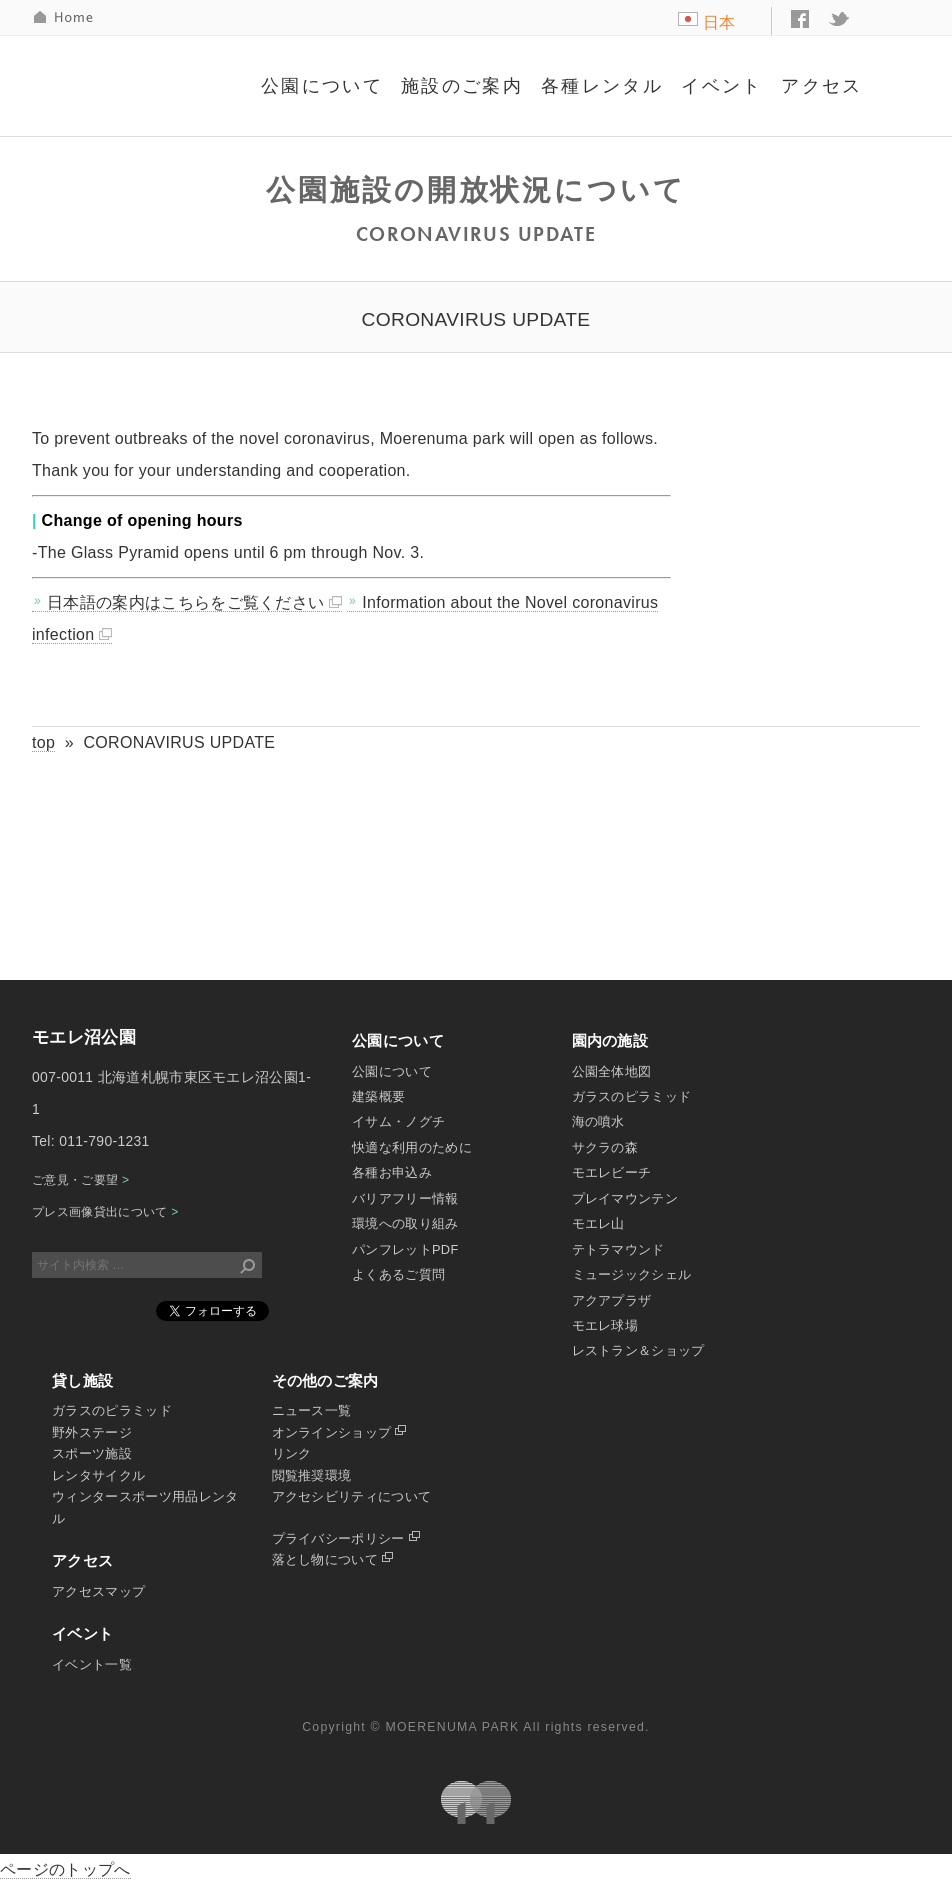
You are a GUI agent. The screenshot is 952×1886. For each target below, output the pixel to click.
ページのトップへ (65, 1869)
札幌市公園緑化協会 (476, 1802)
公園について (322, 86)
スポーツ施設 (92, 1453)
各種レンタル (602, 86)
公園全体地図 (612, 1071)
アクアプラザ (612, 1300)
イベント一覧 (92, 1664)
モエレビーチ (612, 1172)
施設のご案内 (462, 86)
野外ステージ (92, 1432)
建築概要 (378, 1096)
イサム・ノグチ (398, 1121)
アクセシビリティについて (352, 1496)
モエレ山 (598, 1223)
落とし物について (332, 1559)
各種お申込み (392, 1172)
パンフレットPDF (405, 1249)
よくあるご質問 (398, 1274)
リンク (292, 1453)
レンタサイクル (98, 1475)
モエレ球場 (605, 1325)
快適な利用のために (412, 1147)
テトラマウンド (618, 1249)
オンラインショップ (339, 1432)
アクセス (822, 86)
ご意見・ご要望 (80, 1180)
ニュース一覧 (312, 1410)
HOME (65, 17)
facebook (800, 19)
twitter (840, 19)
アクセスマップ (98, 1591)
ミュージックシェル (632, 1274)
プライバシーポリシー (346, 1538)
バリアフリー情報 (405, 1198)
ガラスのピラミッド (632, 1096)
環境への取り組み (405, 1223)
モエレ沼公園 (139, 73)
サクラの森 (605, 1147)
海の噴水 (598, 1121)
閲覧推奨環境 (312, 1475)
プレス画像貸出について (105, 1212)
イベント (722, 86)
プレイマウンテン (625, 1198)
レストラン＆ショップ (638, 1350)
